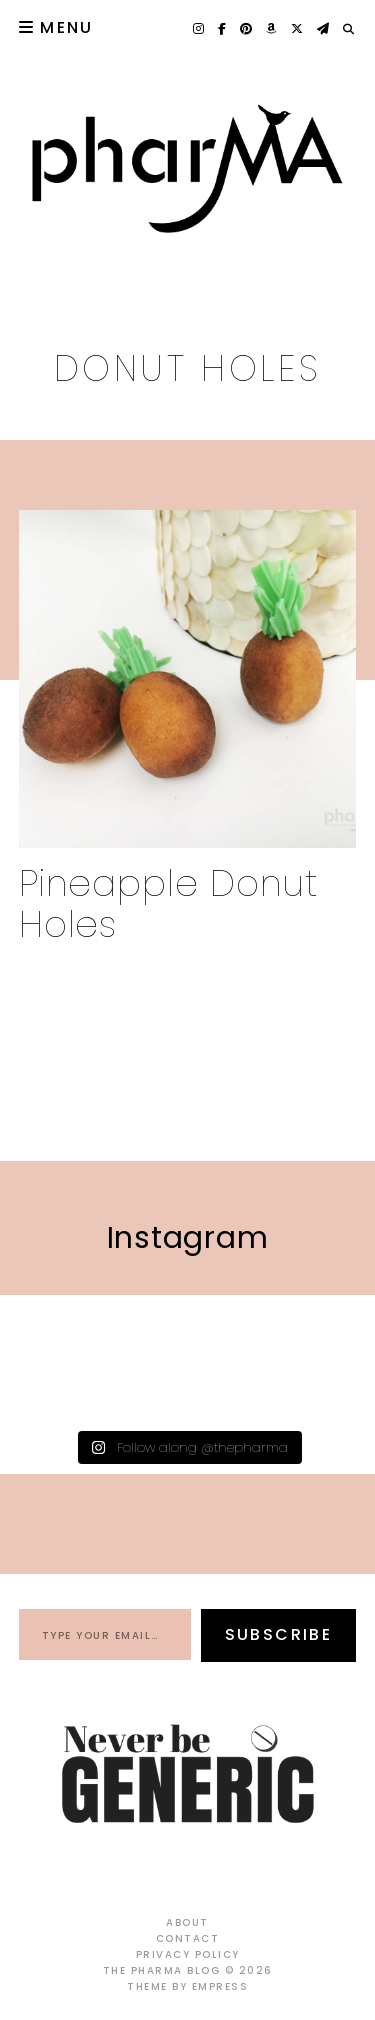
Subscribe (279, 1634)
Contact (188, 1938)
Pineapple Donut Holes (169, 904)
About (187, 1922)
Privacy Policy (188, 1954)
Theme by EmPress (187, 1986)
